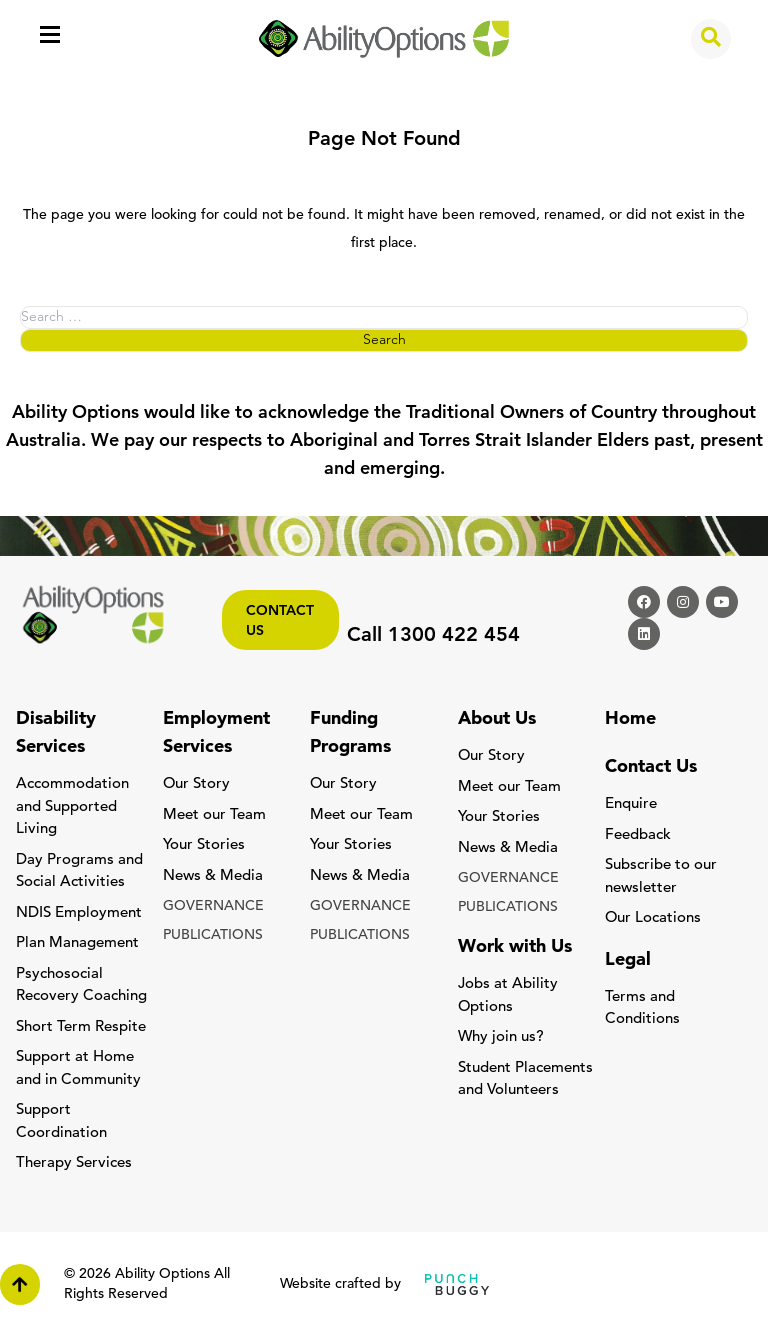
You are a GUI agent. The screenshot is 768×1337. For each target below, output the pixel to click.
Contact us (280, 621)
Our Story (196, 784)
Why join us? (501, 1037)
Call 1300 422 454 (433, 636)
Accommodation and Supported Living (72, 807)
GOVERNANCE (213, 906)
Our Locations (653, 918)
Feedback (638, 835)
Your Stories (204, 845)
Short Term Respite (81, 1027)
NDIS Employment (79, 913)
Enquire (631, 804)
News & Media (213, 876)
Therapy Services (74, 1163)
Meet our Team (214, 815)
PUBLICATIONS (213, 935)
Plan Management (77, 943)
